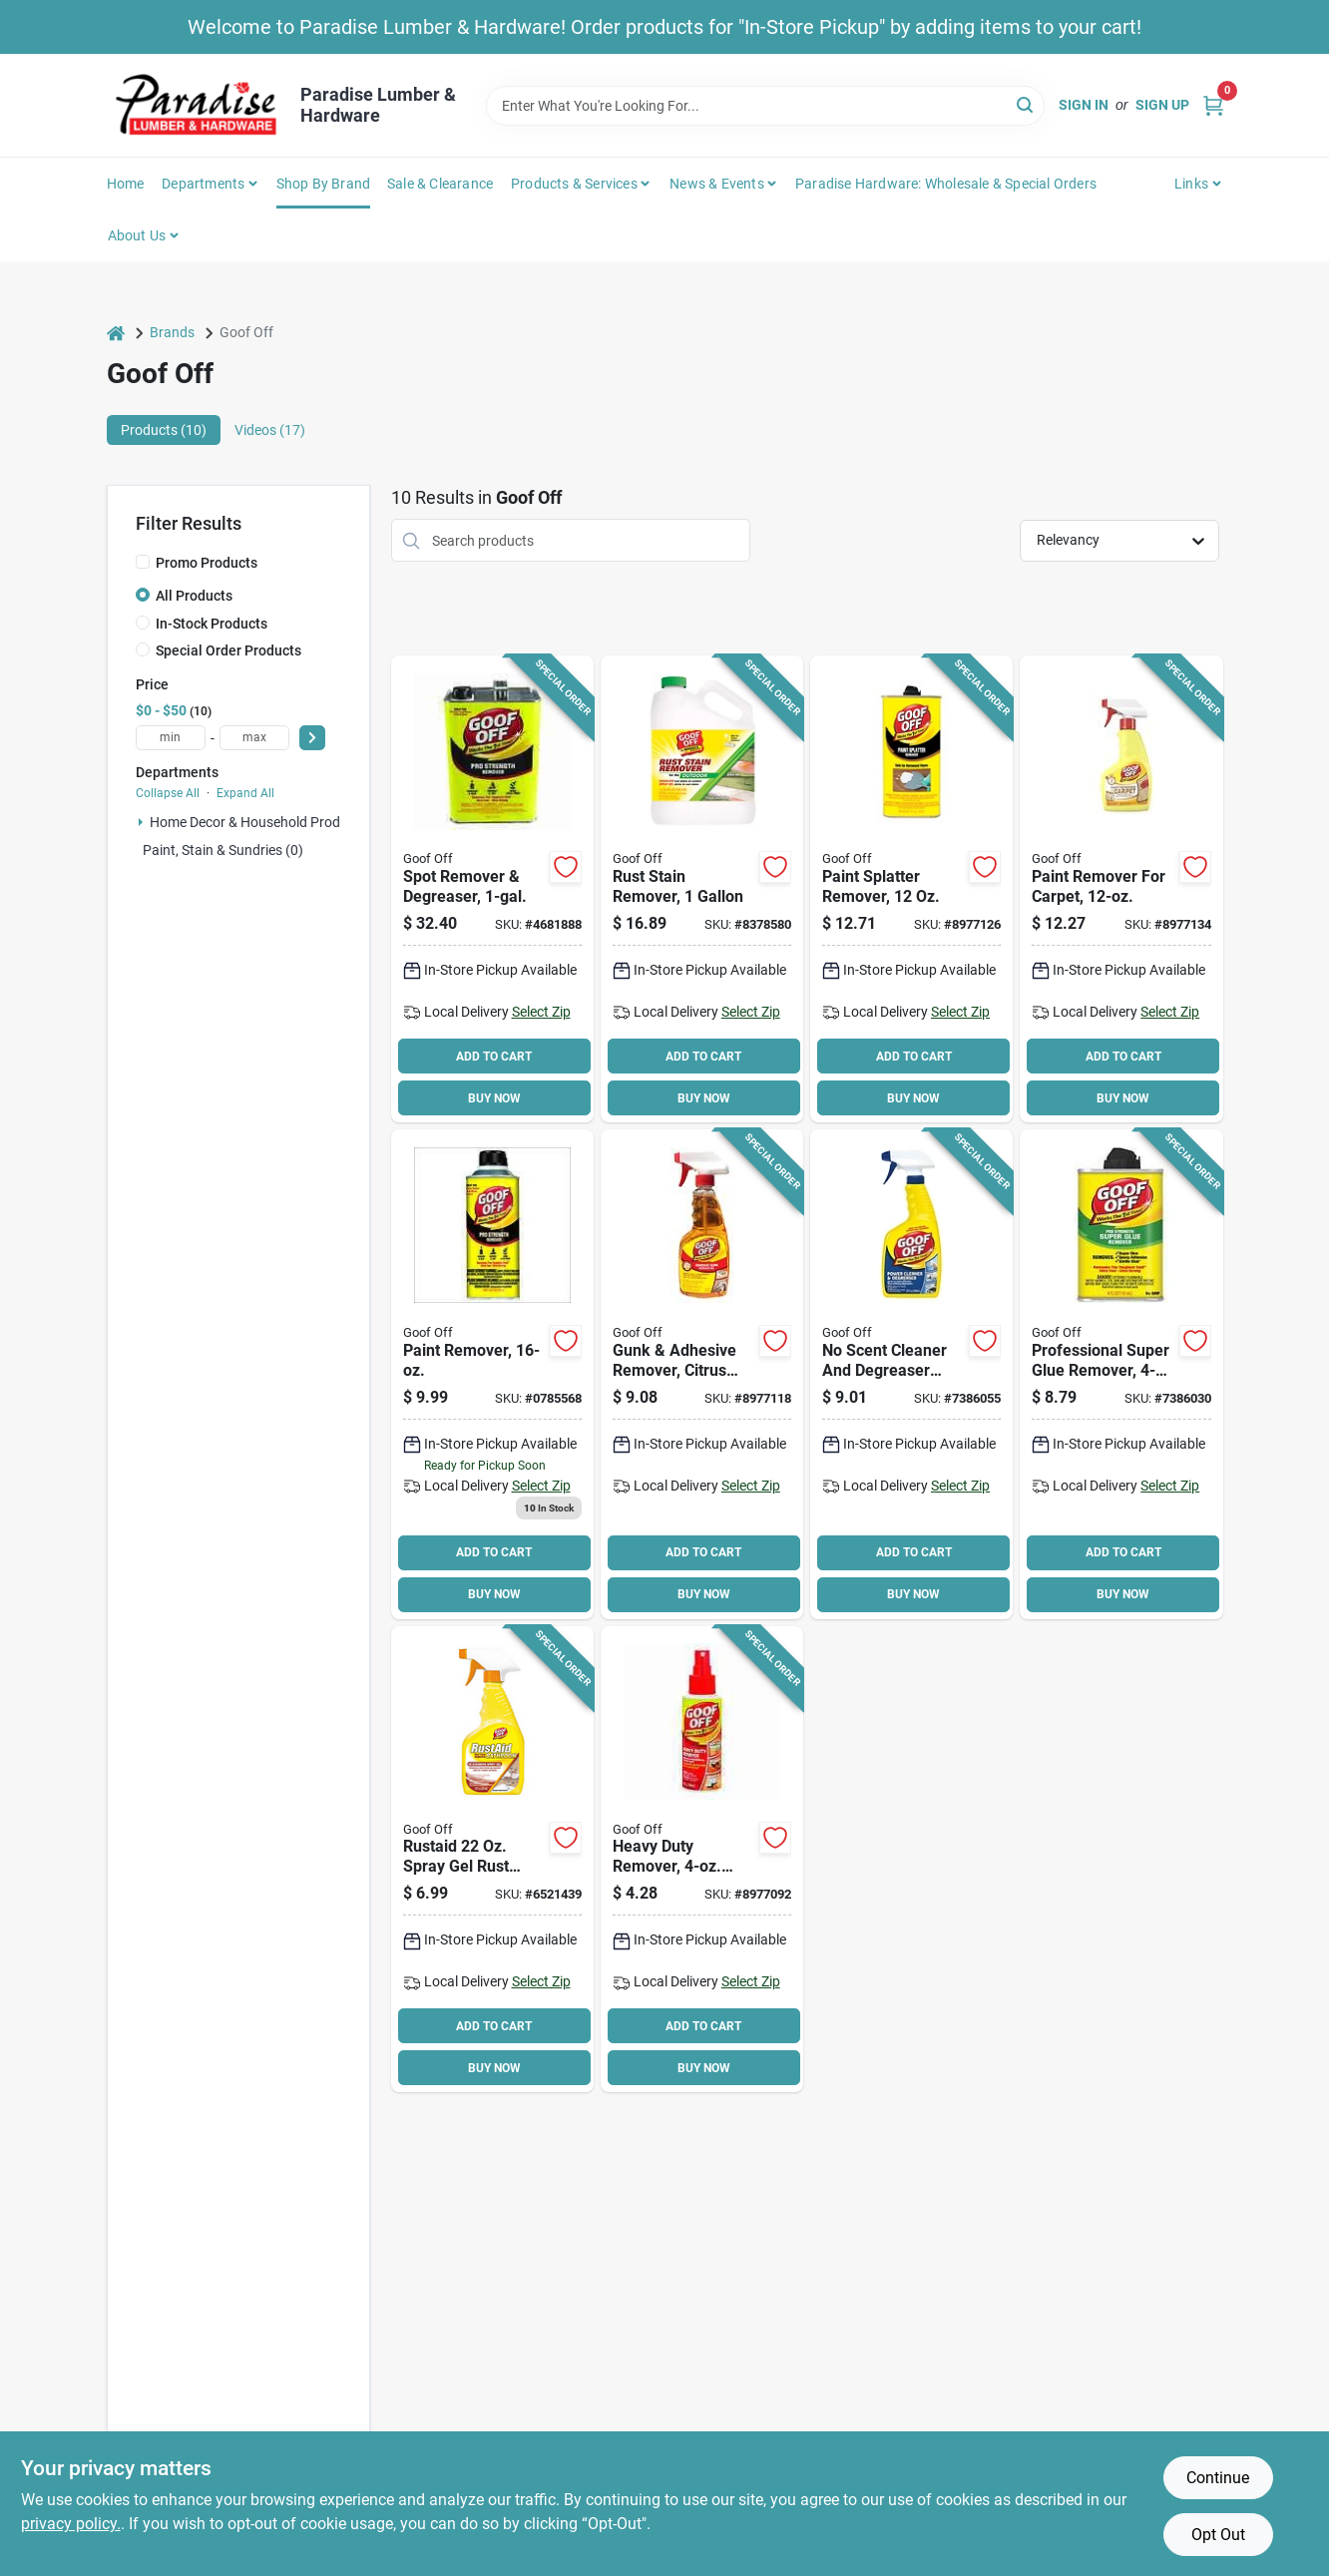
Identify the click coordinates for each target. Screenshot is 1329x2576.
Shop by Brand (323, 184)
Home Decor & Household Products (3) (269, 822)
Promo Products (206, 563)
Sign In (1083, 105)
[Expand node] (141, 822)
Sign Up (1162, 105)
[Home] (116, 332)
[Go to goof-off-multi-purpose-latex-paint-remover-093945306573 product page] (492, 888)
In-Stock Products (211, 624)
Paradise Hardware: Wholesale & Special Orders (946, 184)
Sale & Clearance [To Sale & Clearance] (440, 184)
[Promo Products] (143, 562)
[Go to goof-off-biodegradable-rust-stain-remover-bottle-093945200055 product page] (492, 1859)
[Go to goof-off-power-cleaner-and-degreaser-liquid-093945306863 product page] (911, 1374)
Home (126, 184)
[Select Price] (312, 737)
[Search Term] (765, 106)
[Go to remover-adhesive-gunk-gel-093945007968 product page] (702, 1374)
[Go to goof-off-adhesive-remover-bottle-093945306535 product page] (492, 1374)
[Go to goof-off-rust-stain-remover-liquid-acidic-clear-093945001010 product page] (702, 888)
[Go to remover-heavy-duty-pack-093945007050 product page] (702, 1859)
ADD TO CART (494, 1057)
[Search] (1026, 104)
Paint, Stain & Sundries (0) (223, 850)
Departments (203, 184)
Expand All (245, 793)
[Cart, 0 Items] (1213, 105)
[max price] (254, 737)
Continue (1217, 2477)
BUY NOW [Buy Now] (494, 1098)
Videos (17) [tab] (269, 430)
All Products (194, 596)
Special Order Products (228, 650)
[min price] (171, 737)
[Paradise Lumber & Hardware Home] (196, 105)
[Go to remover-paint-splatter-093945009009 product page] (911, 888)
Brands (172, 332)
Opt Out (1218, 2534)
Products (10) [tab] (164, 430)
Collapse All (168, 793)
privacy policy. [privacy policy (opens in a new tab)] (71, 2523)
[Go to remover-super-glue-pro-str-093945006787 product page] (1121, 1374)
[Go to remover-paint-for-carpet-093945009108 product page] (1121, 888)
